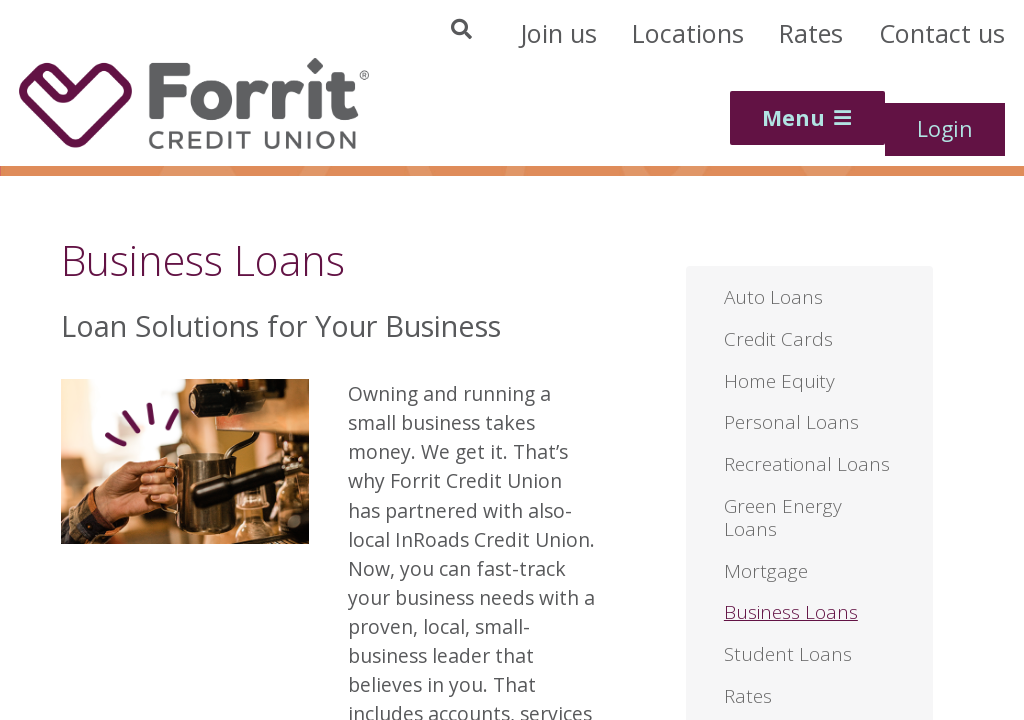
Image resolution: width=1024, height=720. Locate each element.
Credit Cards (778, 339)
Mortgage (766, 571)
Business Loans (791, 612)
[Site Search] (315, 35)
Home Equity (779, 381)
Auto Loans (773, 297)
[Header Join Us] (558, 34)
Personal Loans (791, 422)
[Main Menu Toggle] (807, 118)
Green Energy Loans (783, 517)
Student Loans (788, 654)
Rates (748, 696)
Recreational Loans (807, 464)
